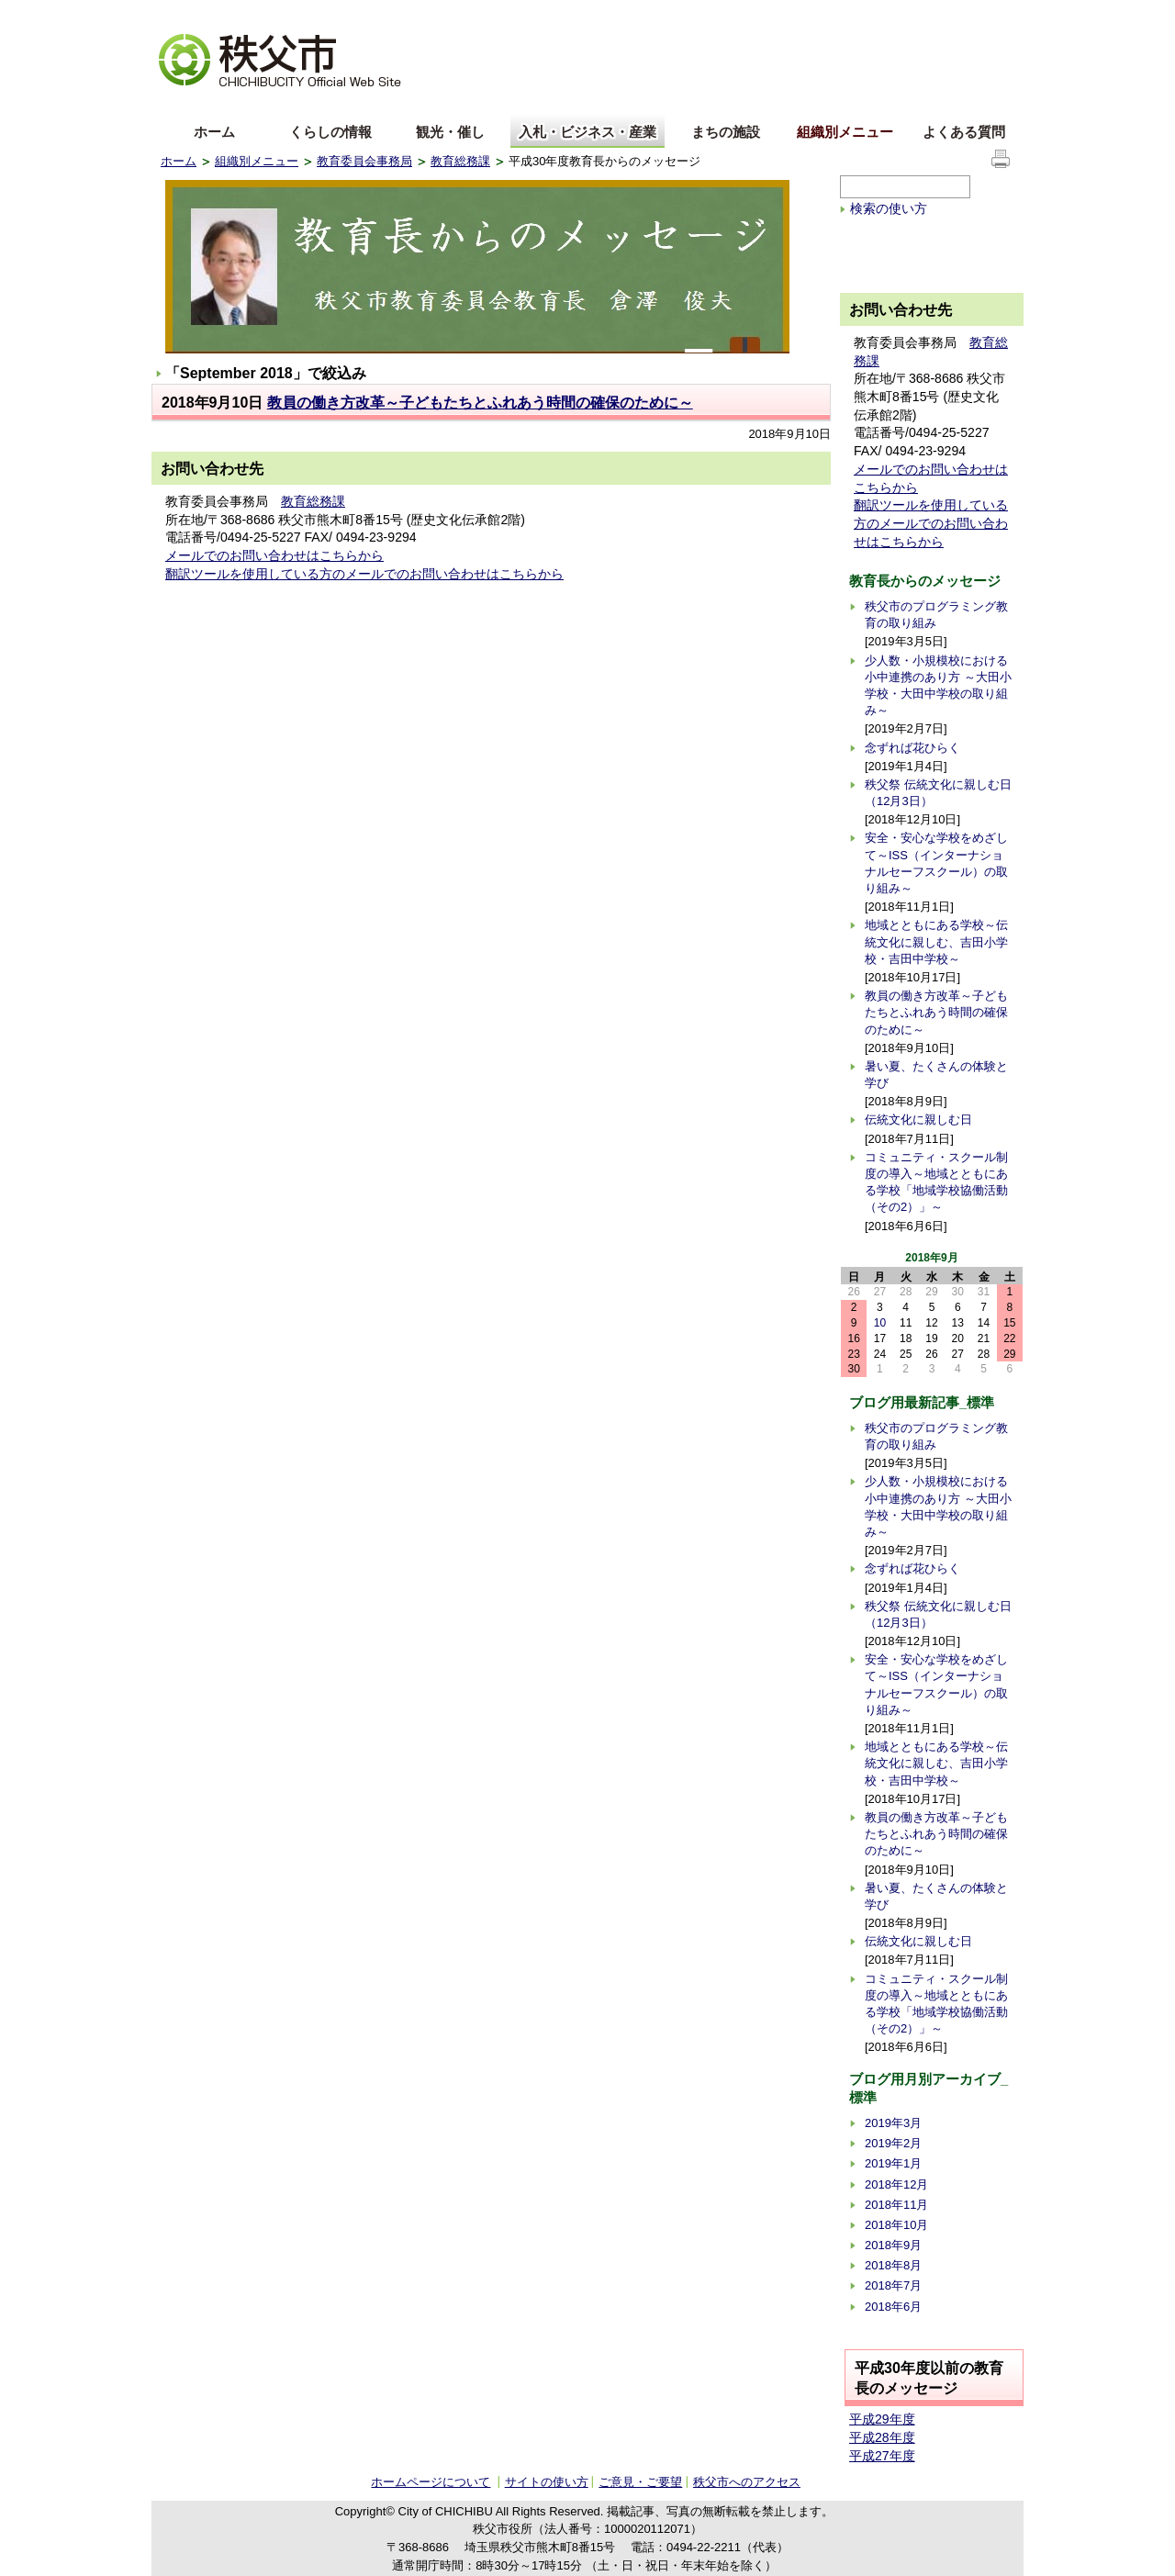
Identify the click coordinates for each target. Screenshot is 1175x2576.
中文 (243, 104)
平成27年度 (882, 2455)
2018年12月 (896, 2184)
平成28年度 (882, 2437)
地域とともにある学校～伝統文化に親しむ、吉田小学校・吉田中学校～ (936, 941)
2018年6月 (893, 2306)
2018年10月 (896, 2225)
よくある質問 (964, 132)
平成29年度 (882, 2419)
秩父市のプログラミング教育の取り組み (936, 614)
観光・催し (450, 132)
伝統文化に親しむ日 (918, 1119)
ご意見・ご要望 (640, 2482)
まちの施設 (725, 132)
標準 (448, 14)
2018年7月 (893, 2285)
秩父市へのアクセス (746, 2482)
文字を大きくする (205, 14)
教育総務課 (460, 161)
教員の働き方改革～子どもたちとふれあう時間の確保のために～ (480, 402)
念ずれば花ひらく (912, 748)
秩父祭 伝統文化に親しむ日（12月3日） (938, 793)
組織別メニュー (845, 132)
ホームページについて (430, 2482)
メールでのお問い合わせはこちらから (274, 555)
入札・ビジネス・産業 (587, 132)
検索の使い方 (888, 208)
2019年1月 (893, 2163)
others (366, 104)
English (181, 104)
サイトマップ (876, 13)
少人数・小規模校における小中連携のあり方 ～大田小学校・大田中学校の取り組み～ (938, 686)
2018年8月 (893, 2265)
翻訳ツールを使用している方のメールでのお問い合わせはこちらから (364, 573)
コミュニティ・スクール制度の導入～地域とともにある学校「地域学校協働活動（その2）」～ (936, 1182)
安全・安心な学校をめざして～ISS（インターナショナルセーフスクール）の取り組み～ (936, 863)
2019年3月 (893, 2123)
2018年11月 (896, 2205)
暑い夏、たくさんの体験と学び (936, 1074)
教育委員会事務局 (364, 161)
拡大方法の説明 (304, 14)
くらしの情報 (330, 132)
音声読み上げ (788, 14)
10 (880, 1322)
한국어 (304, 104)
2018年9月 (893, 2245)
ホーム (214, 132)
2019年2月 (893, 2143)
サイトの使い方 (970, 13)
